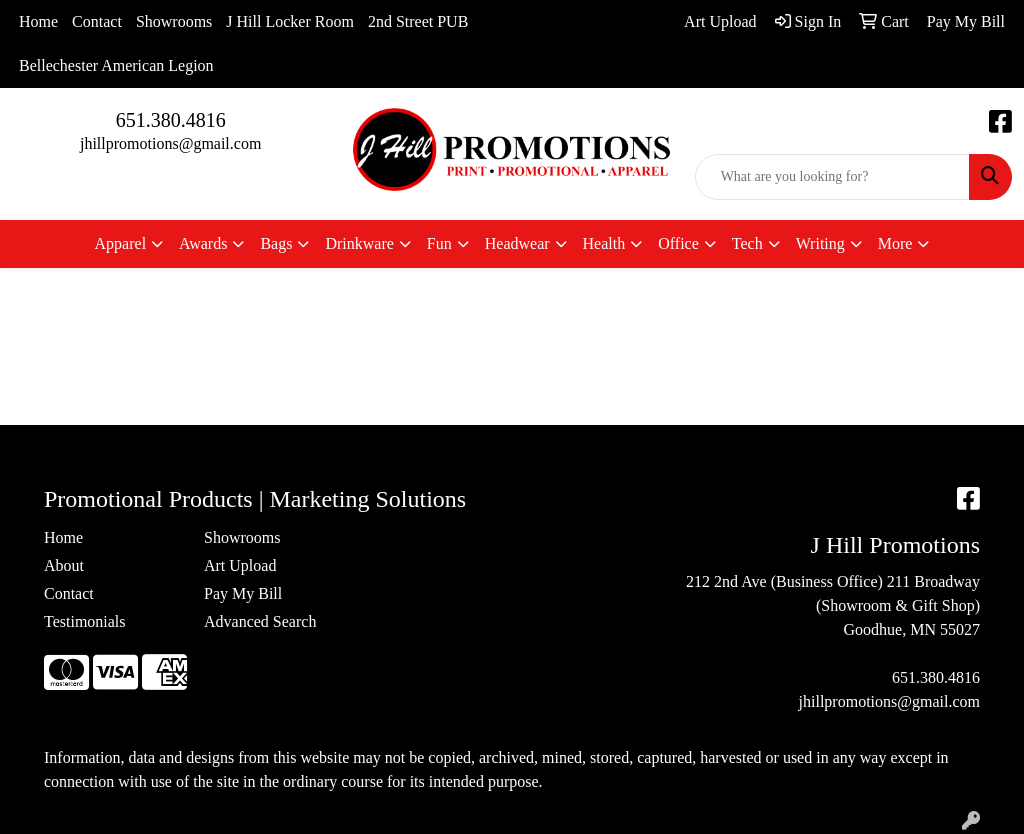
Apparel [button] (121, 243)
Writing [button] (820, 243)
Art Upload (240, 565)
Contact (97, 21)
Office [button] (678, 243)
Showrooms (174, 21)
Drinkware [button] (359, 243)
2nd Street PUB (418, 21)
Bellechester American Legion (116, 65)
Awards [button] (203, 243)
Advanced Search (260, 621)
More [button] (895, 243)
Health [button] (604, 243)
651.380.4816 (171, 120)
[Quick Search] (832, 177)
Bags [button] (276, 243)
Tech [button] (747, 243)
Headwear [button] (517, 243)
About (64, 565)
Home (38, 21)
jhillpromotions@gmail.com (170, 143)
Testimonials (85, 621)
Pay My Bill (243, 593)
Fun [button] (439, 243)
